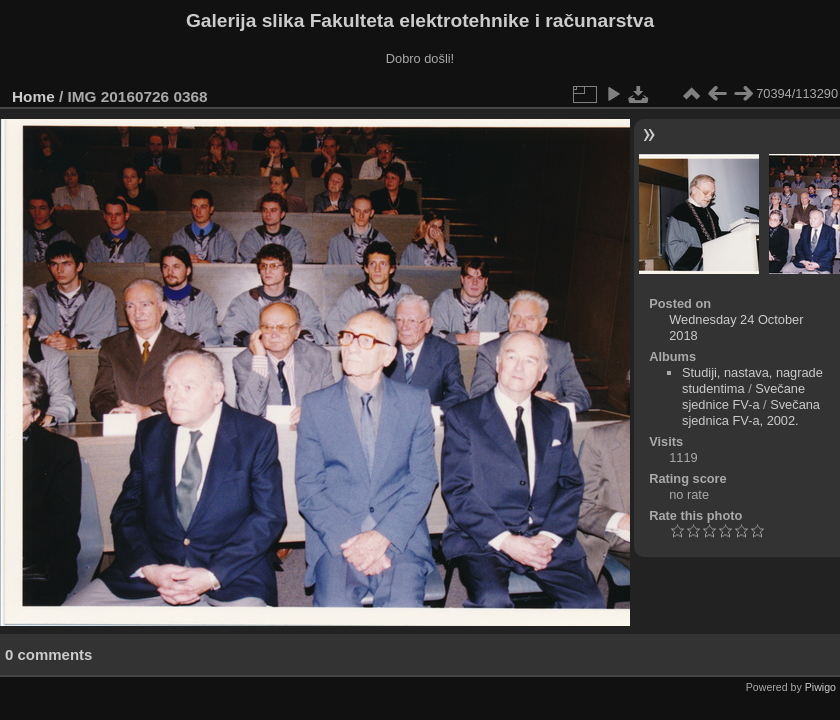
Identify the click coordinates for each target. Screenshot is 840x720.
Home (33, 96)
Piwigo (820, 687)
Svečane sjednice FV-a (743, 396)
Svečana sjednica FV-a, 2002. (751, 412)
